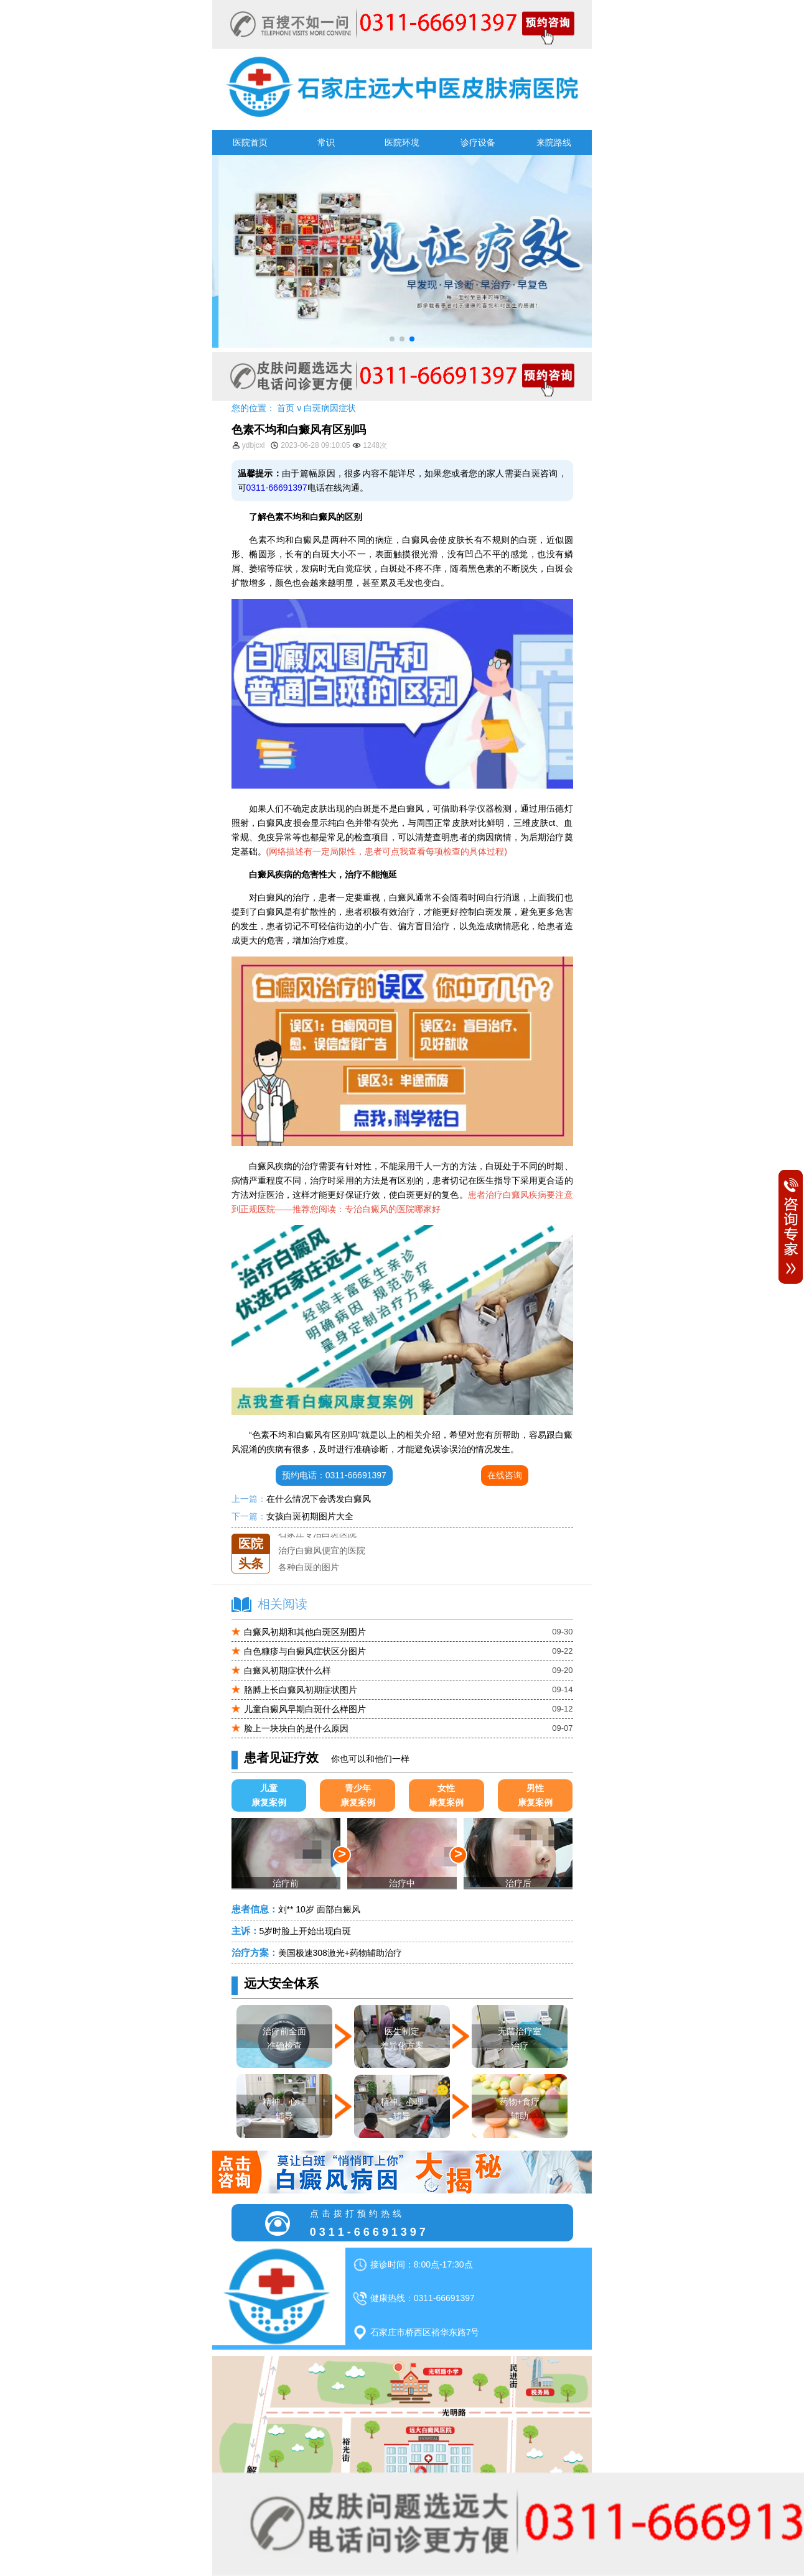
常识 (326, 142)
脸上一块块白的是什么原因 (296, 1728)
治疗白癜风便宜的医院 (321, 1566)
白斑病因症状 (330, 408)
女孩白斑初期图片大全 (309, 1516)
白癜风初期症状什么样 (287, 1670)
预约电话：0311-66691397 (334, 1475)
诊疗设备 (477, 142)
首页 (285, 408)
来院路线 (553, 142)
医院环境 (402, 142)
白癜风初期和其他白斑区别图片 (305, 1632)
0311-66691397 (276, 488)
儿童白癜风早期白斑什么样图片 (305, 1709)
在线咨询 (504, 1475)
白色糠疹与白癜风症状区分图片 (305, 1651)
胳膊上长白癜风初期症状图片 (300, 1690)
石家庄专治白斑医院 (317, 1549)
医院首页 (250, 142)
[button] (392, 338)
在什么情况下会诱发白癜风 (318, 1499)
